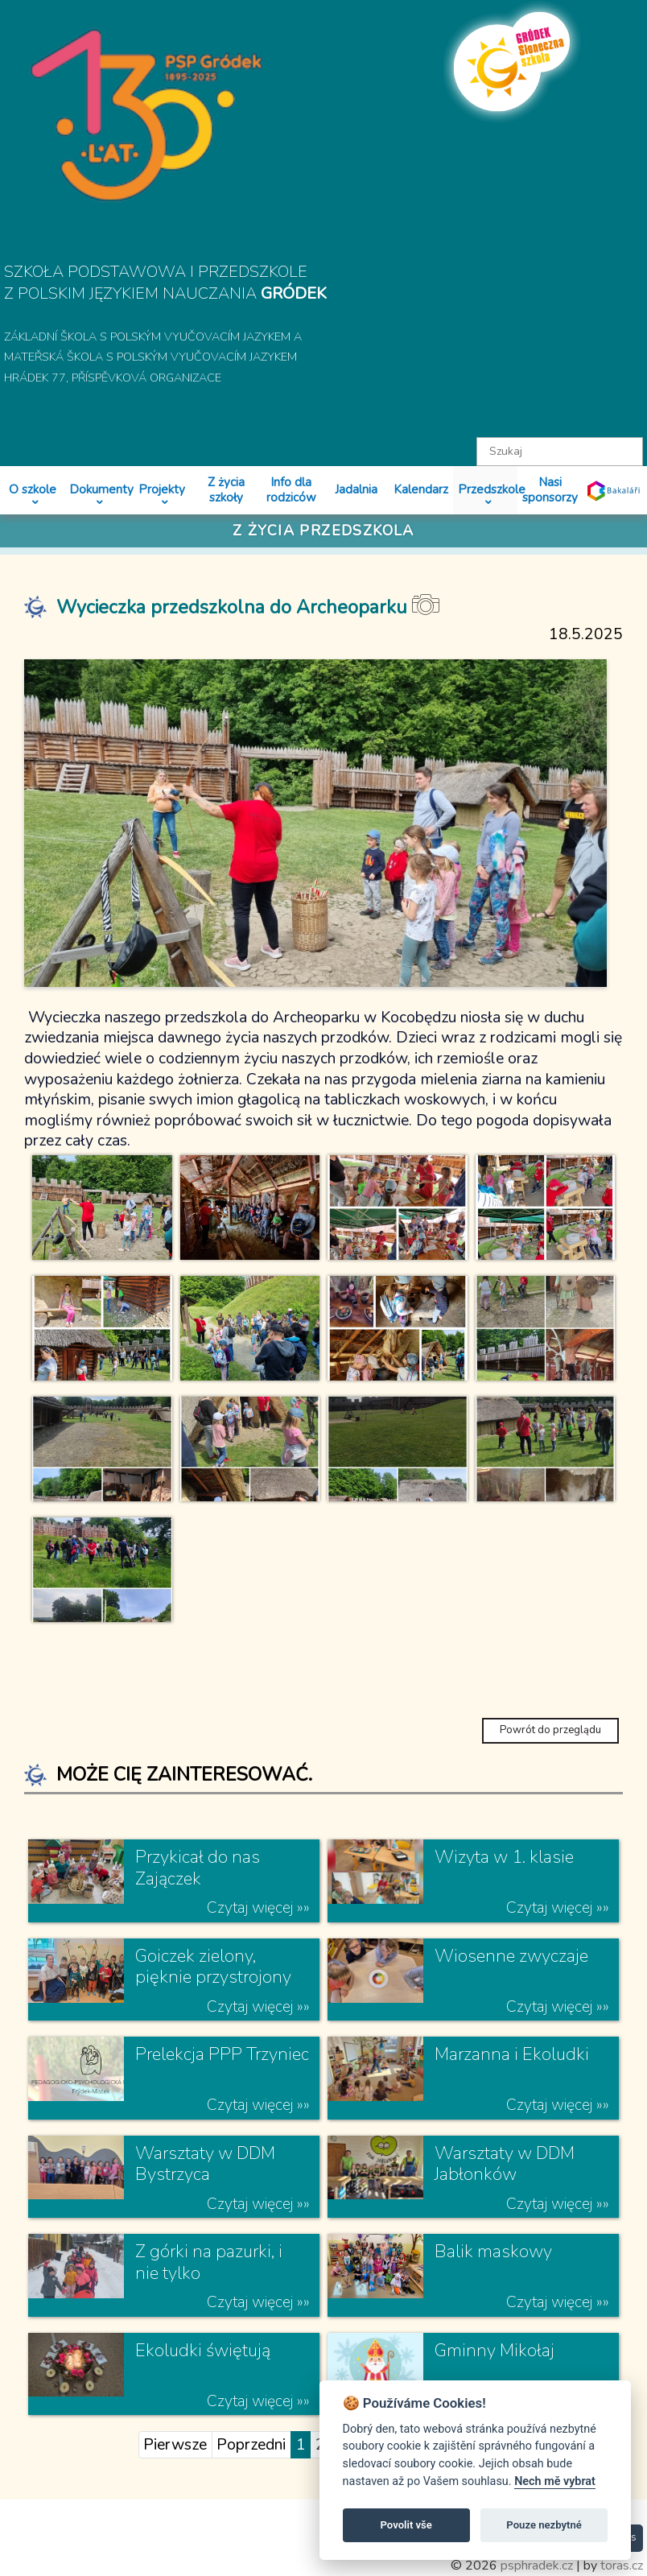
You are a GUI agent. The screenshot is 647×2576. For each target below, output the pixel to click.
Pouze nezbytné (544, 2525)
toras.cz (621, 2565)
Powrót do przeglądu (550, 1730)
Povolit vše (406, 2525)
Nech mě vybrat (554, 2481)
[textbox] (559, 451)
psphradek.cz (537, 2565)
